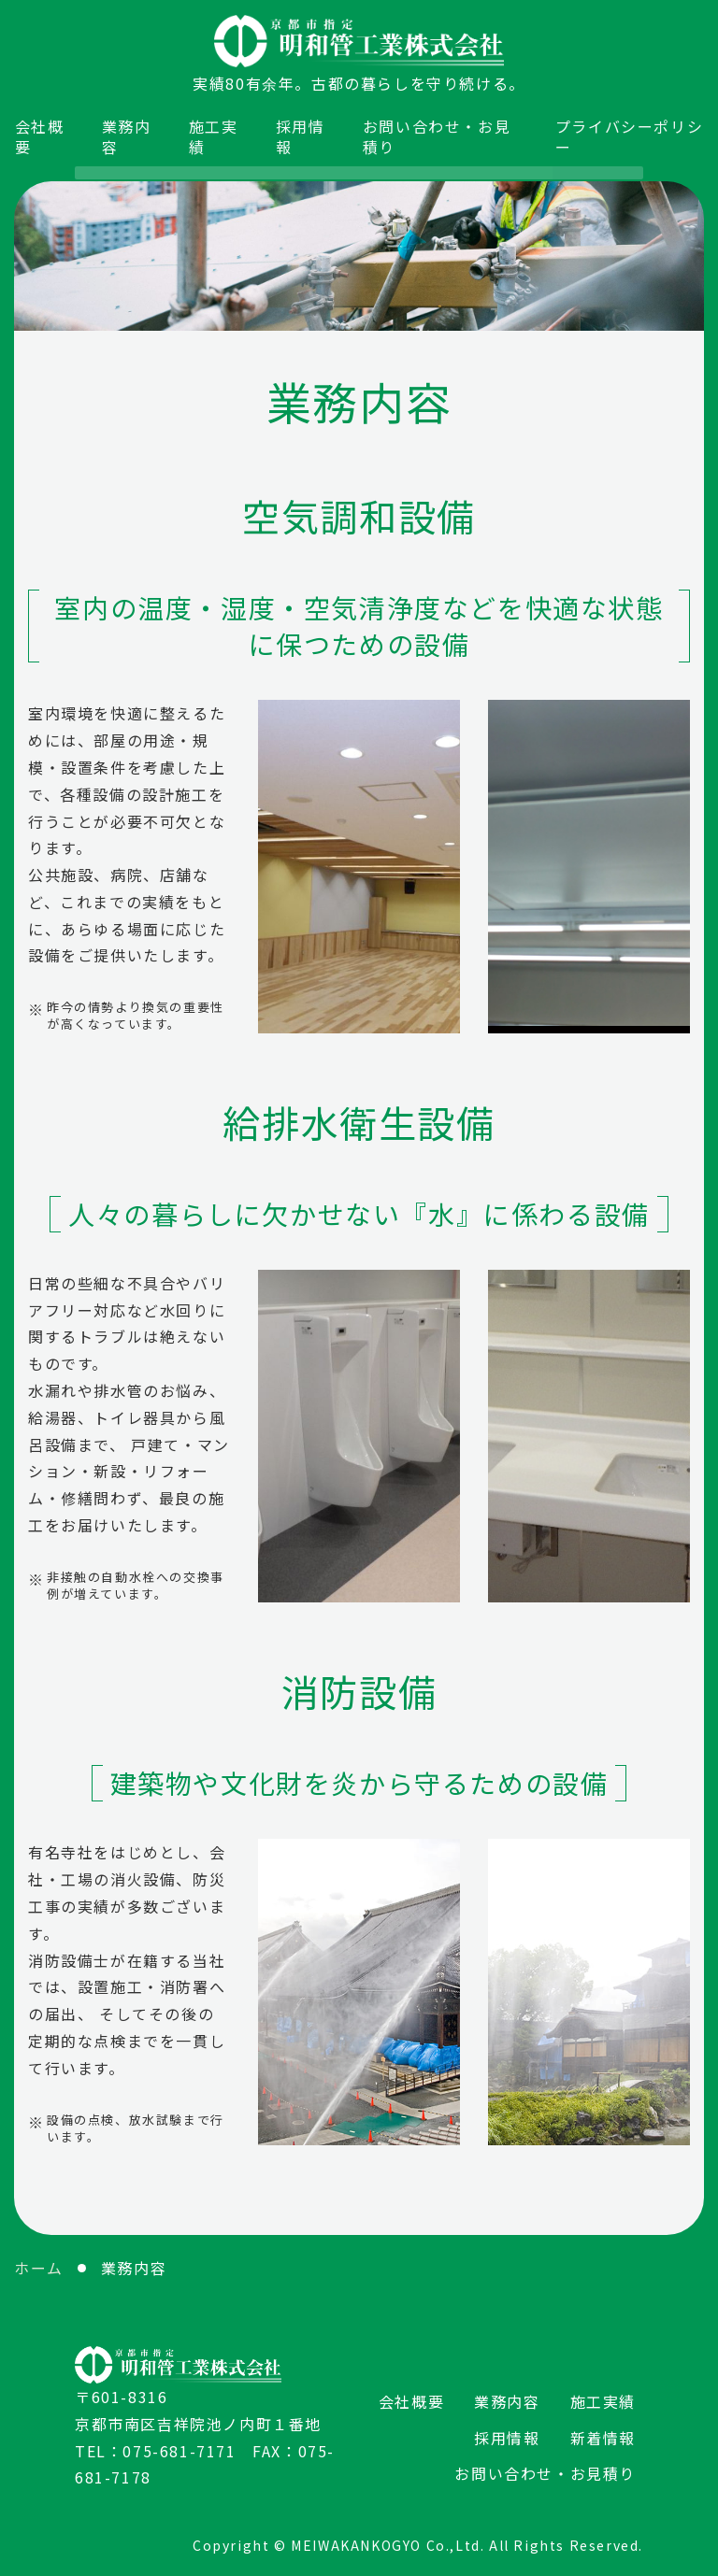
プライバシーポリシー (622, 135)
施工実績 (214, 135)
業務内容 (126, 135)
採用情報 (301, 135)
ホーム (39, 2266)
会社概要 (40, 135)
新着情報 (603, 2435)
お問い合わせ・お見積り (437, 135)
